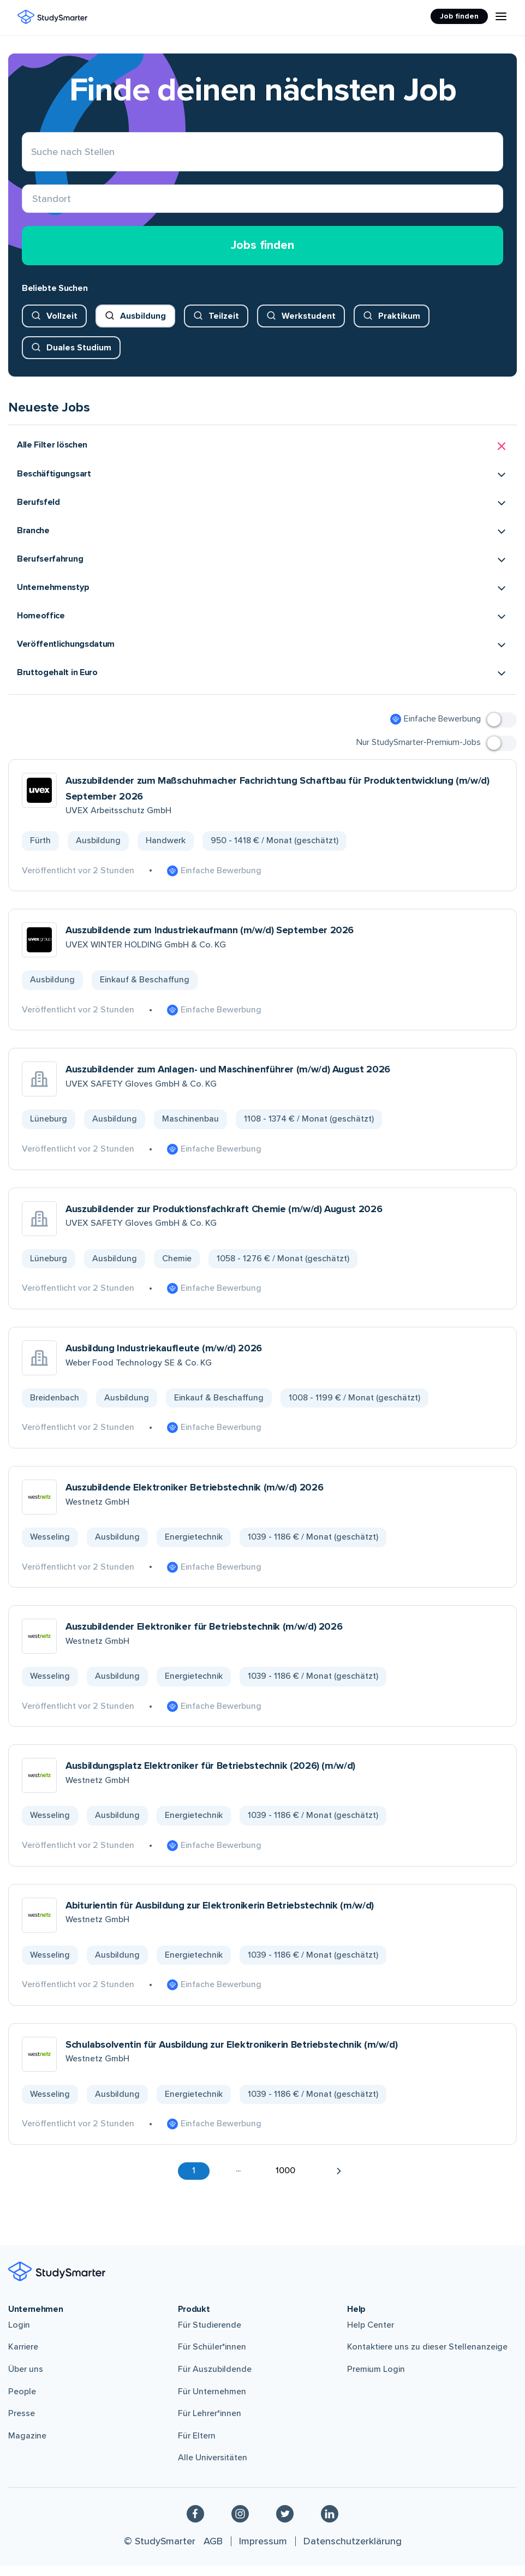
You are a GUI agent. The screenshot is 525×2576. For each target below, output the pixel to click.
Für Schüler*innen (212, 2357)
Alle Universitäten (212, 2468)
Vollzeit (61, 326)
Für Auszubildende (215, 2380)
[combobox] (32, 204)
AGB (213, 2552)
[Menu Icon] (501, 16)
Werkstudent (309, 326)
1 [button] (193, 2181)
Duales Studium (78, 358)
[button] (262, 456)
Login (19, 2335)
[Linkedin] (329, 2524)
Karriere (23, 2357)
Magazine (27, 2446)
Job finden (459, 16)
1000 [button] (285, 2181)
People (22, 2401)
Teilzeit (223, 326)
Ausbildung (143, 326)
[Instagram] (240, 2524)
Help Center (370, 2335)
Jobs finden (262, 256)
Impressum (263, 2552)
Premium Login (376, 2380)
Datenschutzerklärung (352, 2552)
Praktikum (399, 326)
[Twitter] (285, 2524)
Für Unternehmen (212, 2401)
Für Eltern (197, 2446)
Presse (21, 2424)
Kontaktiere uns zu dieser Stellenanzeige (427, 2357)
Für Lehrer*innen (209, 2424)
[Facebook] (195, 2524)
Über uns (25, 2380)
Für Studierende (209, 2335)
